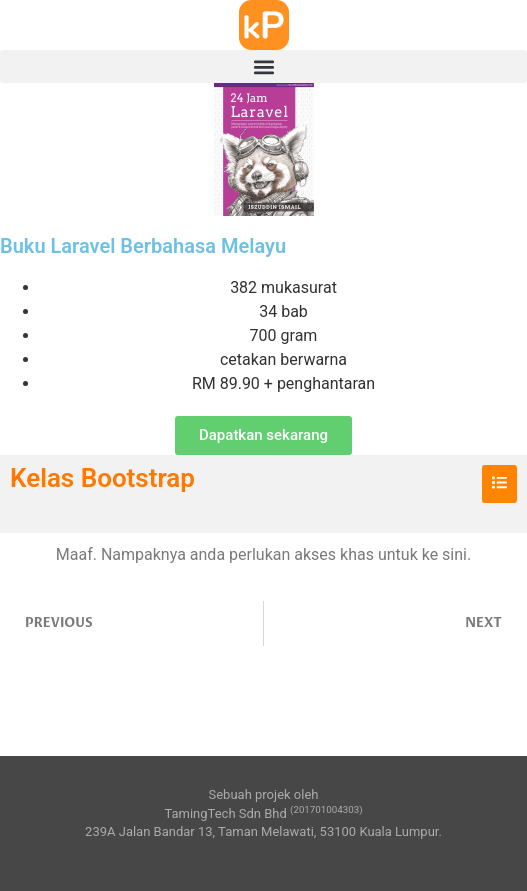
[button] (263, 66)
